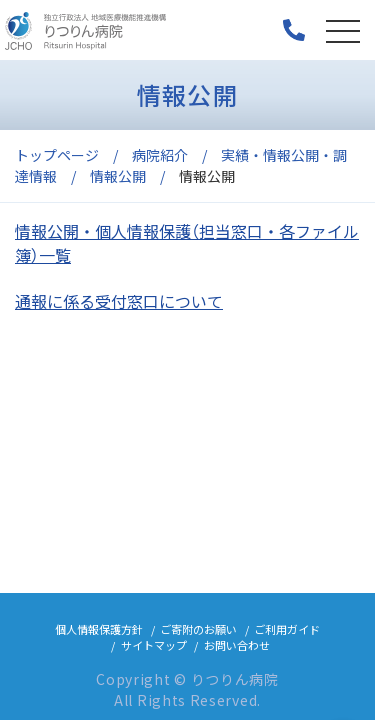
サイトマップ (154, 645)
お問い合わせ (237, 645)
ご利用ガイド (287, 629)
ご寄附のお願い (198, 629)
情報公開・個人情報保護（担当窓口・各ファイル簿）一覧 (187, 243)
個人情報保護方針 (99, 629)
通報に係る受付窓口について (119, 301)
